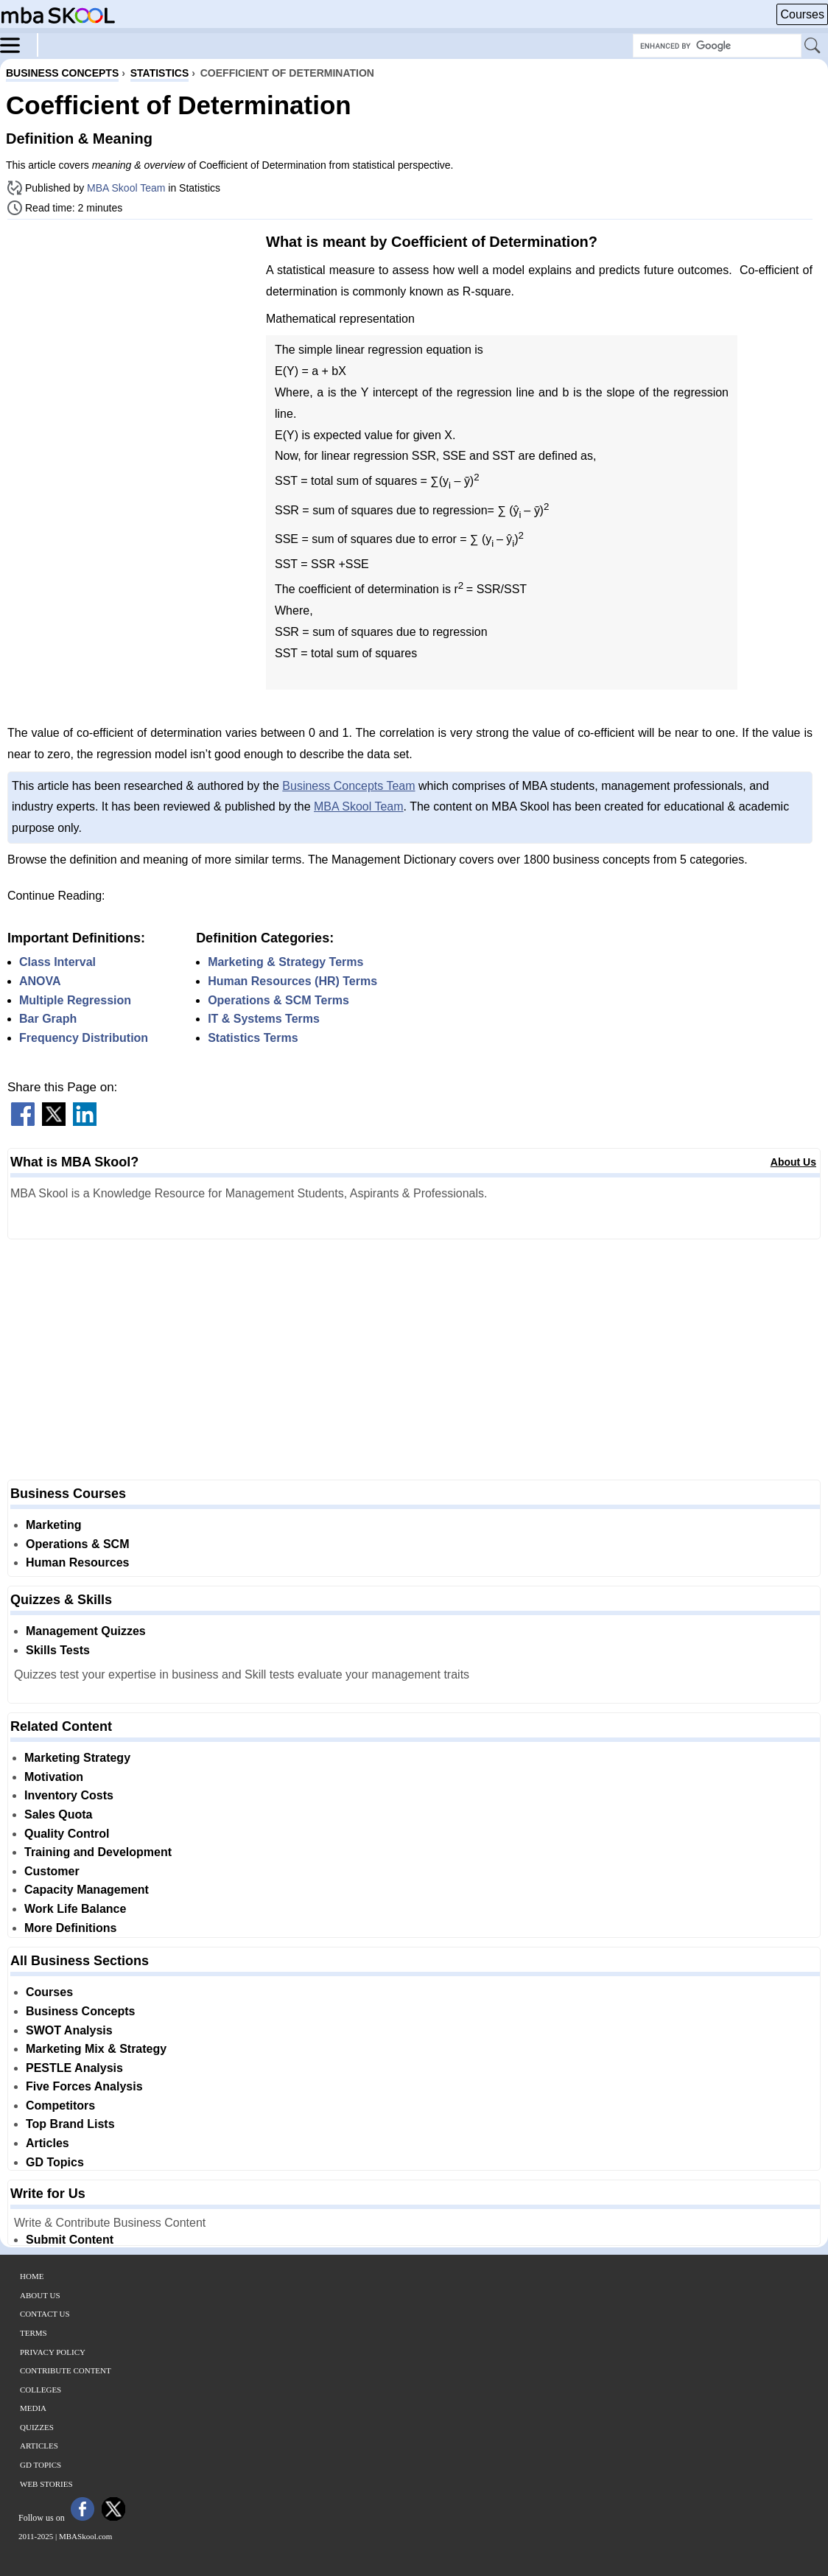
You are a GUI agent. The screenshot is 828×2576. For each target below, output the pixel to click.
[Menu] (19, 44)
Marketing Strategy (77, 1757)
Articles (47, 2143)
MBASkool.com (85, 2536)
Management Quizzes (86, 1631)
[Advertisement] (131, 334)
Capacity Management (86, 1889)
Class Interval (57, 962)
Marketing (54, 1525)
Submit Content (69, 2239)
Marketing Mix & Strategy (96, 2049)
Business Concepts (80, 2011)
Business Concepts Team (348, 786)
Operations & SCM (77, 1544)
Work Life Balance (75, 1909)
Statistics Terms (253, 1038)
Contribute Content (65, 2370)
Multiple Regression (75, 1000)
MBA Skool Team (126, 188)
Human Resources (78, 1562)
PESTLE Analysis (74, 2068)
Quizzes (37, 2427)
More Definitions (70, 1928)
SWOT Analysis (69, 2030)
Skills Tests (58, 1650)
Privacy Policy (52, 2352)
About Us (793, 1162)
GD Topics (55, 2162)
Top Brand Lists (70, 2124)
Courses (802, 14)
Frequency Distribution (83, 1038)
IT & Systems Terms (264, 1018)
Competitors (60, 2105)
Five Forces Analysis (84, 2086)
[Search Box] (717, 45)
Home (31, 2276)
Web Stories (46, 2483)
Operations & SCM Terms (278, 1000)
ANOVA (40, 981)
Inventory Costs (68, 1795)
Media (33, 2408)
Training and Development (98, 1852)
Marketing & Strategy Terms (285, 962)
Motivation (53, 1777)
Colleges (40, 2389)
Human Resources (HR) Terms (292, 981)
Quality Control (67, 1833)
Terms (33, 2332)
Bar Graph (48, 1018)
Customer (52, 1871)
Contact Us (45, 2313)
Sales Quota (58, 1814)
